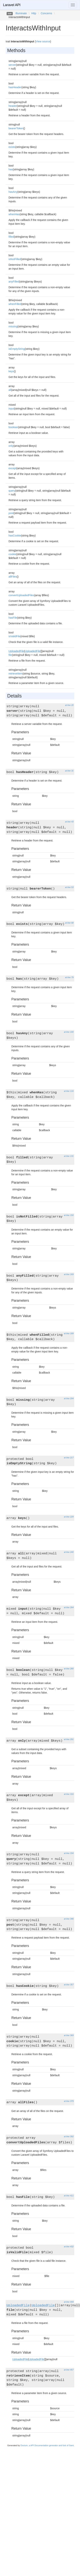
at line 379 (69, 2101)
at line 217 (69, 1457)
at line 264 (69, 1607)
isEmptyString (17, 348)
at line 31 (69, 771)
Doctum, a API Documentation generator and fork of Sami (47, 2445)
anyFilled (14, 281)
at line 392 (69, 2136)
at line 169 (69, 1274)
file (10, 654)
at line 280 (69, 1668)
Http (33, 13)
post (11, 513)
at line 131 (69, 1156)
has (11, 169)
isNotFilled (15, 259)
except (12, 468)
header (13, 105)
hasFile (13, 617)
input (11, 408)
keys (11, 371)
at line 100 (69, 1032)
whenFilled (15, 304)
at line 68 (69, 923)
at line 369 (69, 2035)
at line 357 (69, 1984)
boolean (13, 427)
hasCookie (15, 535)
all (10, 389)
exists (12, 146)
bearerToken (16, 128)
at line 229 (69, 1517)
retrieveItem (16, 673)
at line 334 (69, 1853)
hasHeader (15, 87)
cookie (12, 554)
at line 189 (69, 1333)
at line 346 (69, 1919)
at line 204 (69, 1398)
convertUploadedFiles (21, 595)
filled (11, 236)
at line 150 (69, 1215)
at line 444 (69, 2302)
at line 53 (69, 887)
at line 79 (69, 977)
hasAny (13, 191)
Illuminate (21, 13)
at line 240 (69, 1552)
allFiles (13, 576)
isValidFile (14, 636)
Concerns (46, 13)
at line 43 (69, 822)
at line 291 (69, 1739)
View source (43, 41)
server (12, 64)
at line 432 (69, 2246)
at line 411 (69, 2195)
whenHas (14, 214)
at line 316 (69, 1794)
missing (13, 326)
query (12, 490)
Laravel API (11, 5)
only (11, 445)
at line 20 (69, 705)
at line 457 (69, 2370)
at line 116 (69, 1091)
